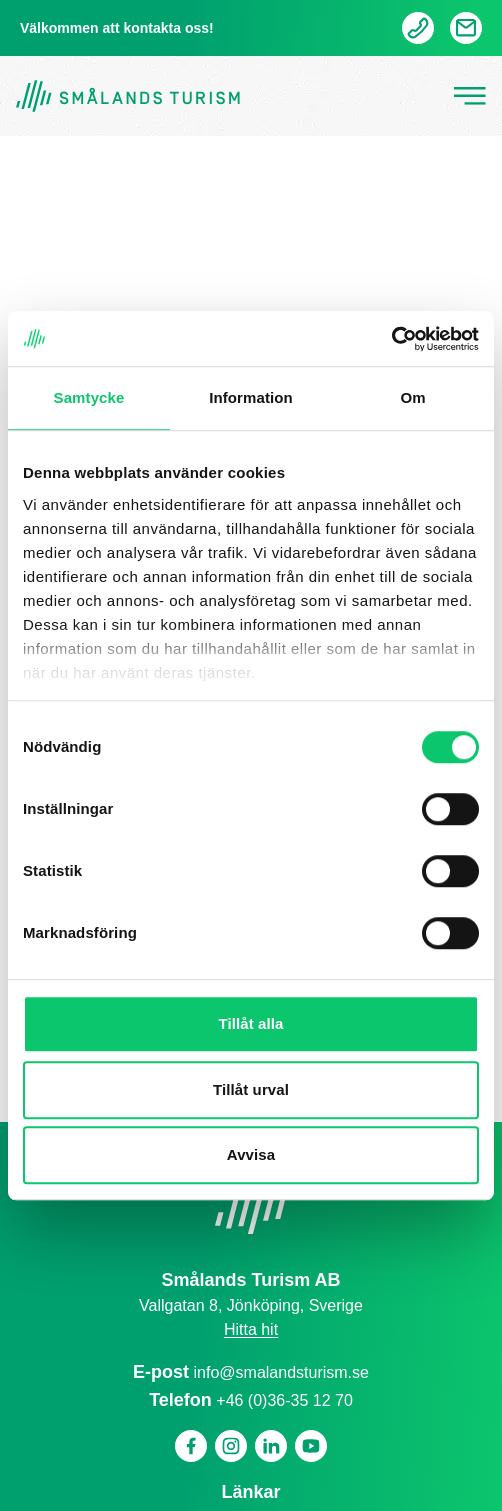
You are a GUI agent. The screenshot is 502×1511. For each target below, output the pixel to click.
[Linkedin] (271, 1446)
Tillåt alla (250, 1023)
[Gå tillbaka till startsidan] (128, 96)
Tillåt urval (251, 1089)
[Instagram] (231, 1446)
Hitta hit (251, 1329)
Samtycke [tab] (89, 397)
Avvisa (251, 1154)
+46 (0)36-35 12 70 (284, 1400)
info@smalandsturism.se (281, 1372)
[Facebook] (191, 1446)
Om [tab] (412, 397)
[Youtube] (311, 1446)
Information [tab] (251, 397)
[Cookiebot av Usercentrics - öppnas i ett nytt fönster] (391, 339)
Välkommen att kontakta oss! (117, 28)
